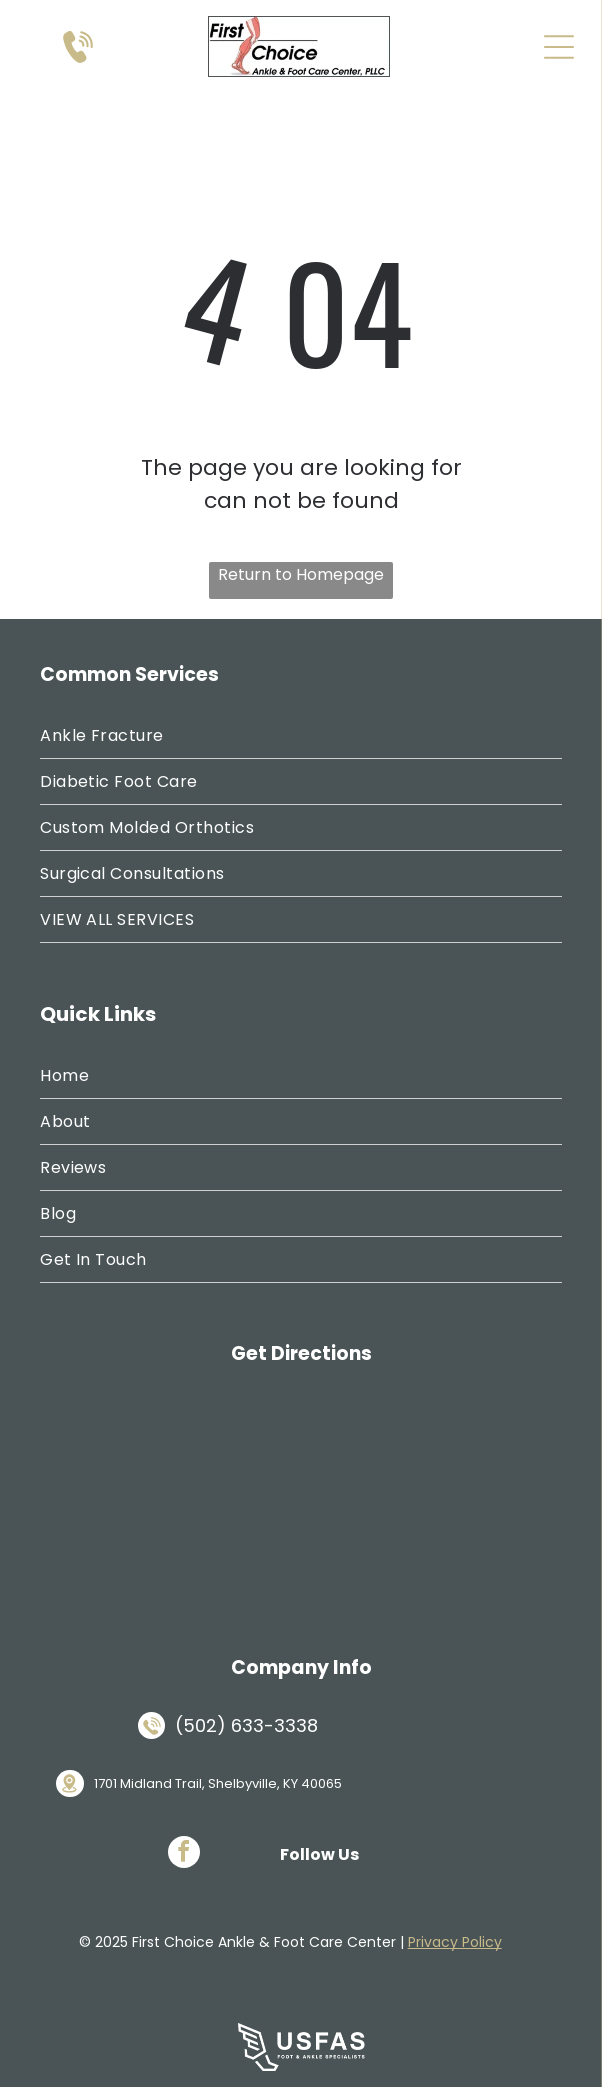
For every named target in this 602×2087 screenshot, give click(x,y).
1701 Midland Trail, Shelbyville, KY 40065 (218, 1783)
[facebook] (184, 1854)
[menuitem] (301, 736)
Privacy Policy (455, 1942)
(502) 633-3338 (246, 1725)
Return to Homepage (301, 574)
